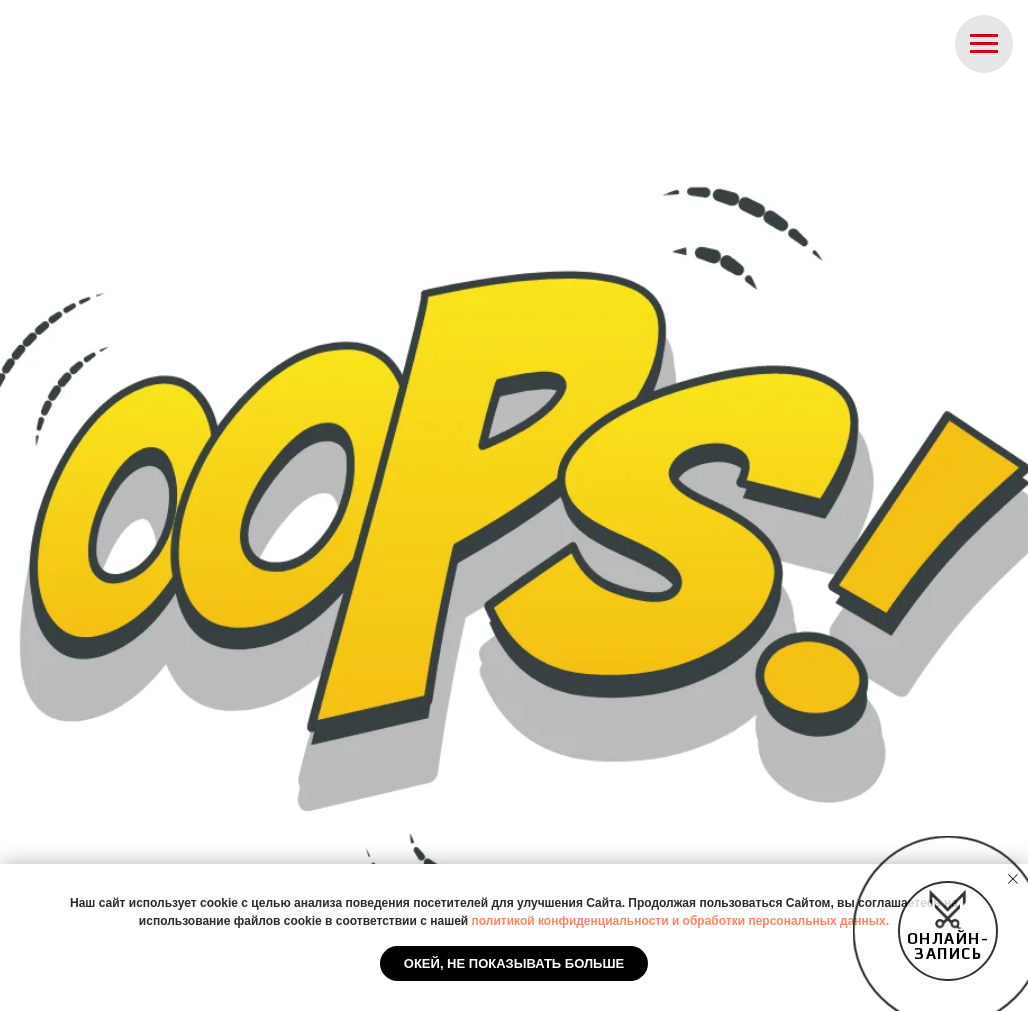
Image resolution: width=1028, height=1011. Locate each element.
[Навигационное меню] (984, 44)
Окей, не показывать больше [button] (514, 963)
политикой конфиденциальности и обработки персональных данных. (681, 921)
